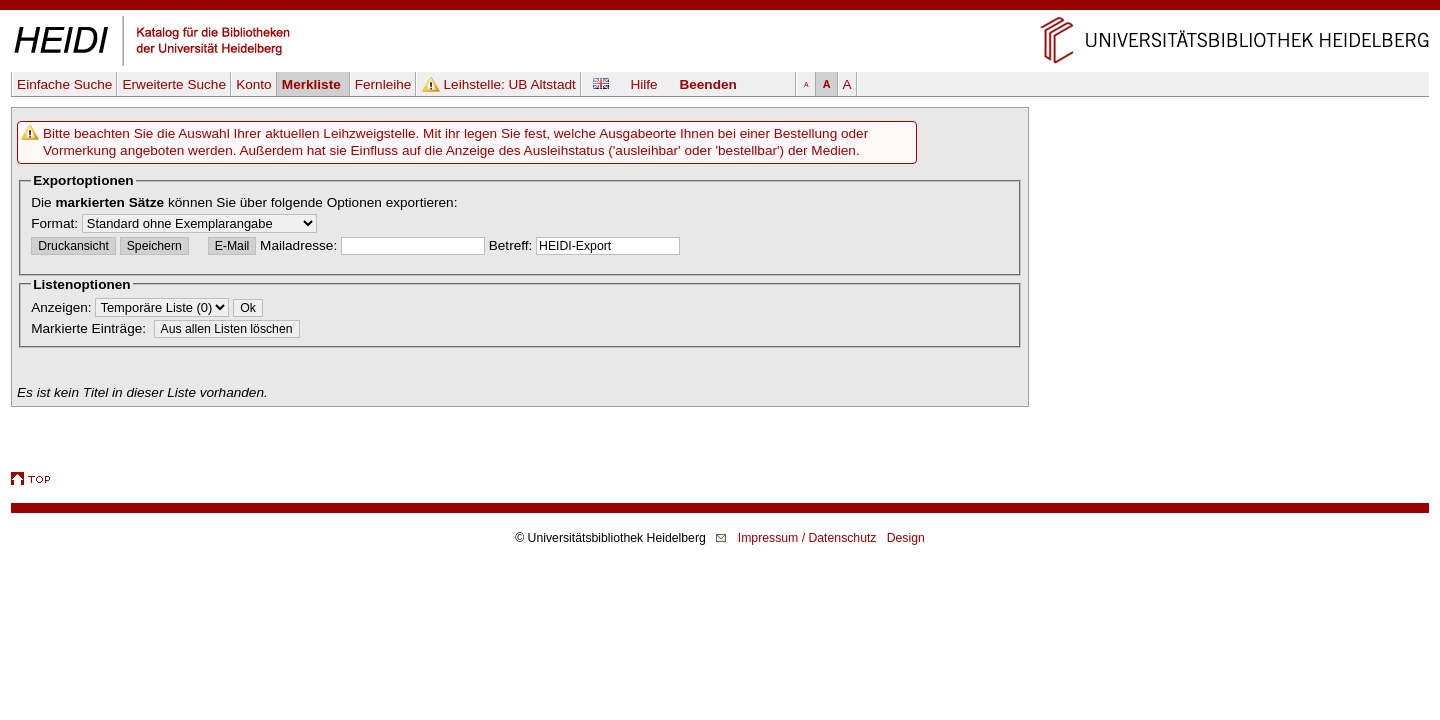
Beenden (707, 84)
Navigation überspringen (720, 8)
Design (906, 538)
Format (52, 223)
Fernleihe (383, 84)
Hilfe (643, 84)
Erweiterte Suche (174, 84)
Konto (254, 84)
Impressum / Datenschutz (807, 538)
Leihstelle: (510, 84)
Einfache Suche (64, 84)
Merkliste (313, 84)
